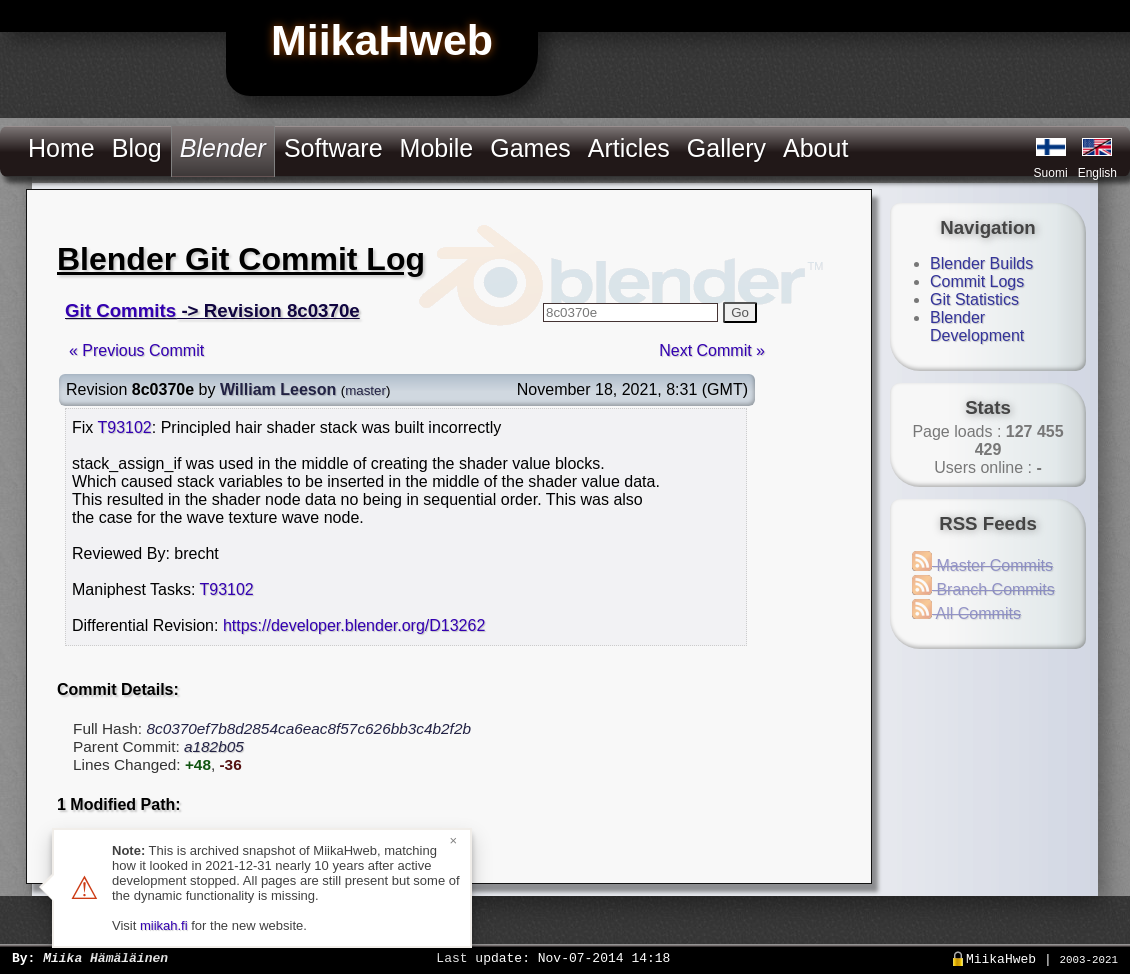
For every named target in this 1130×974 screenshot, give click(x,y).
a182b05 (214, 746)
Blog (137, 148)
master (365, 390)
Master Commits (982, 565)
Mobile (437, 148)
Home (61, 148)
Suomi (1051, 173)
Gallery (726, 148)
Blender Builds (981, 263)
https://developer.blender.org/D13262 (354, 625)
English (1097, 173)
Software (333, 148)
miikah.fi (164, 925)
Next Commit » (712, 350)
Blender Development (977, 326)
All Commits (966, 613)
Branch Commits (983, 589)
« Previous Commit (136, 350)
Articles (629, 148)
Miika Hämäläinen (105, 957)
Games (530, 148)
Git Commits (120, 310)
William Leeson (278, 389)
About (815, 148)
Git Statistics (974, 299)
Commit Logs (977, 281)
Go (740, 312)
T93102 (124, 427)
